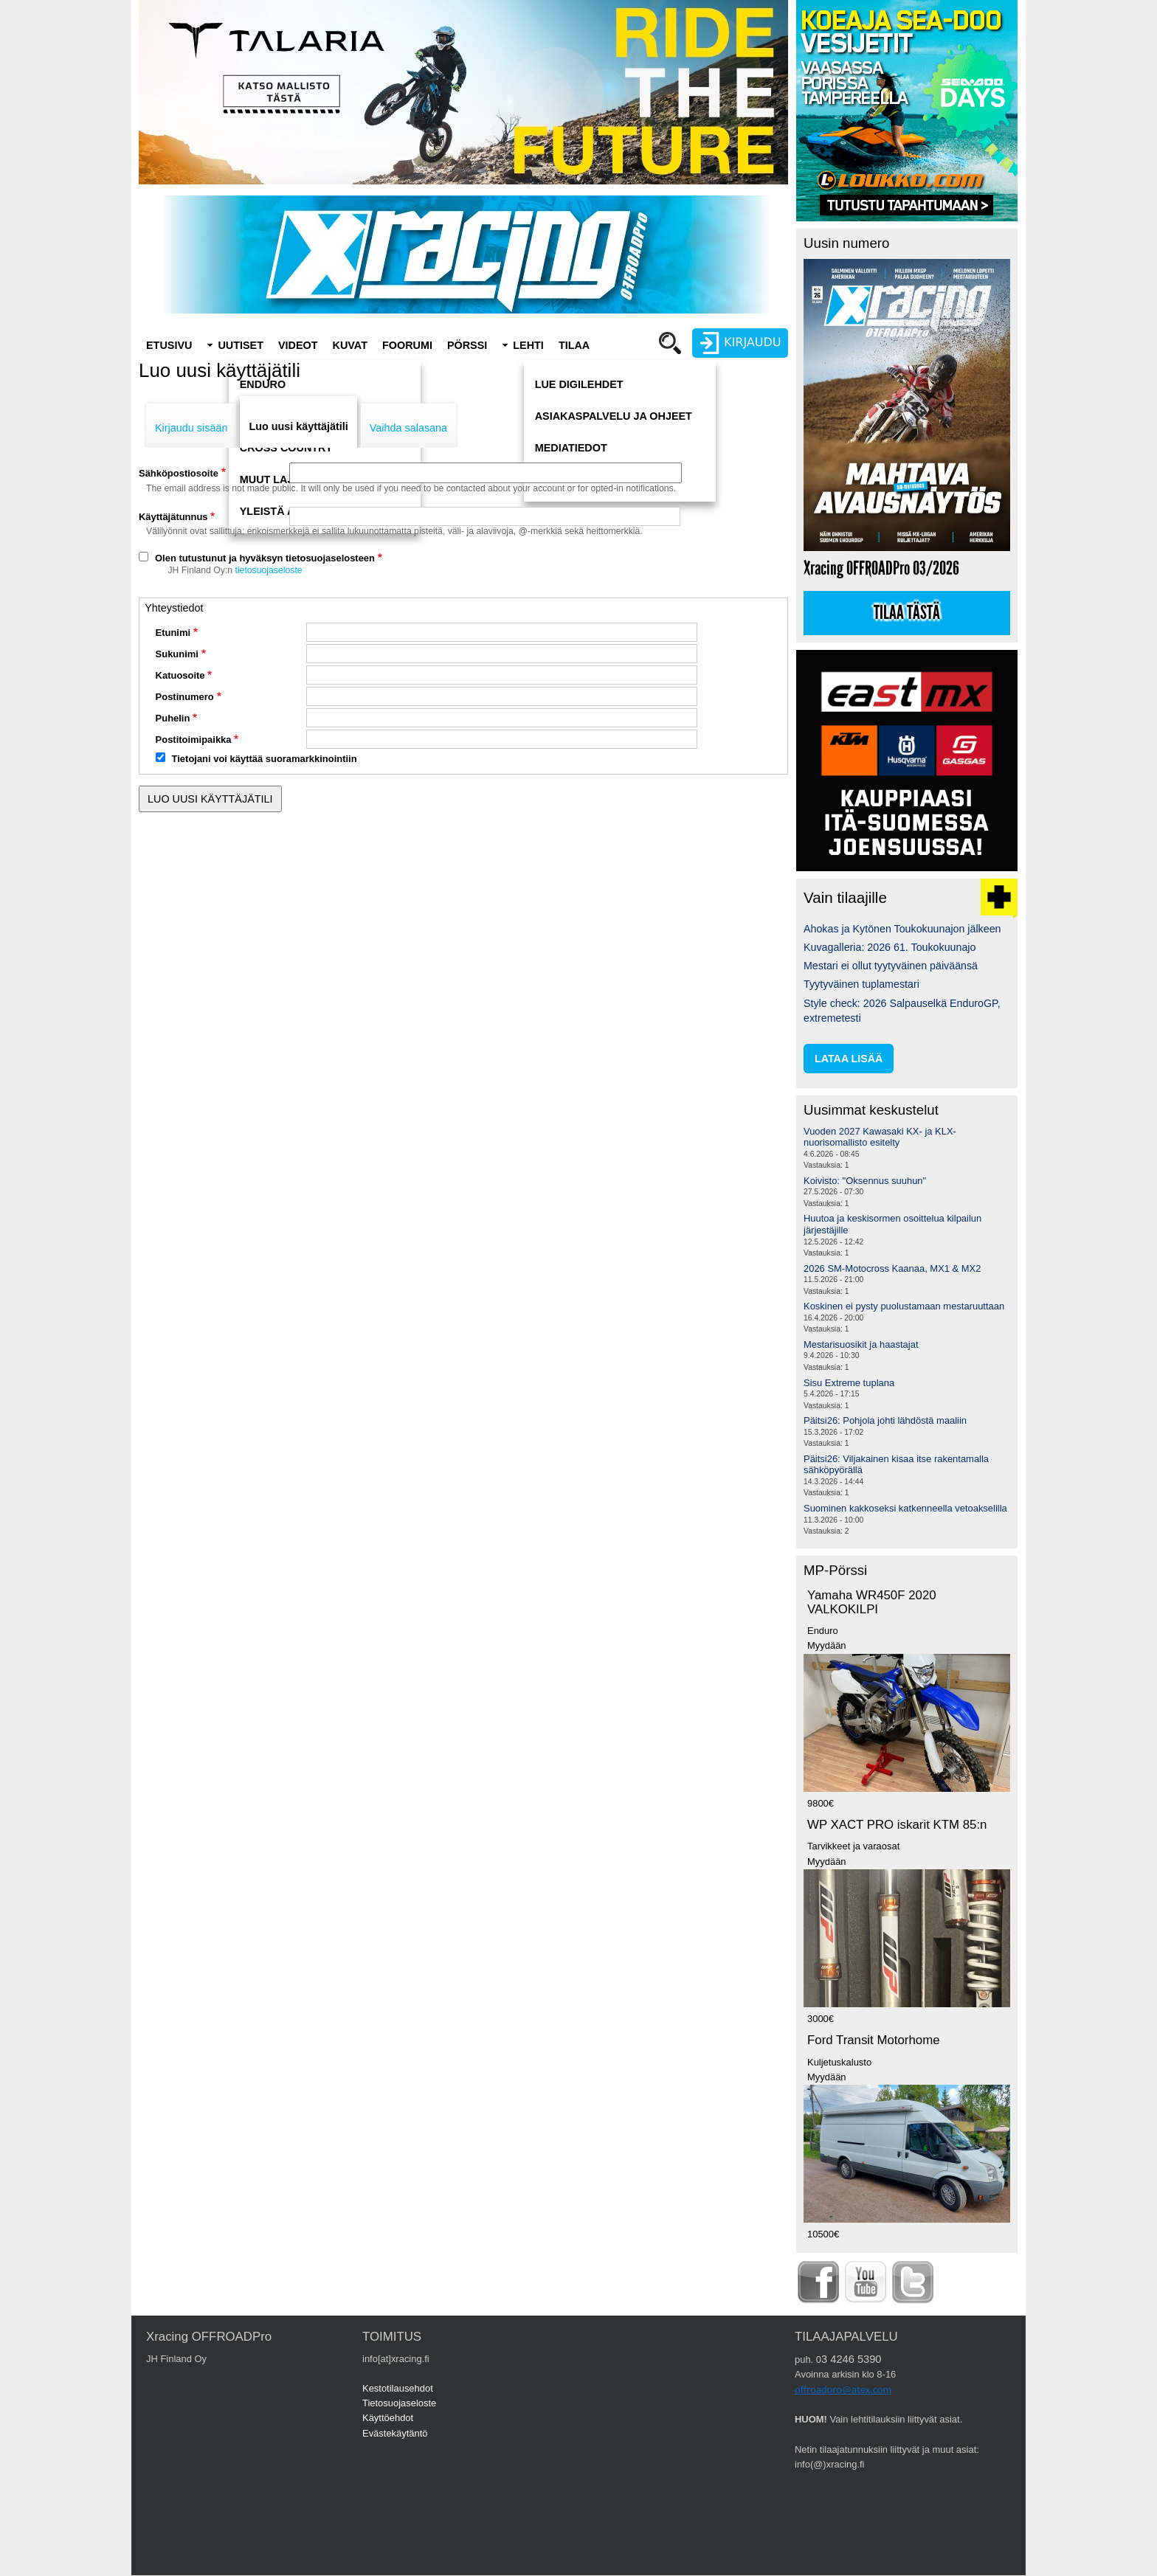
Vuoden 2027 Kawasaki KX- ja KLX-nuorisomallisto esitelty (880, 1137)
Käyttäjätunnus (173, 516)
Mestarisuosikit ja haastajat (861, 1344)
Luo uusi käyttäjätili (298, 426)
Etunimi (173, 632)
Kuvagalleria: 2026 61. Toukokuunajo (889, 947)
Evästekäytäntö (395, 2433)
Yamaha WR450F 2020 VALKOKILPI (871, 1602)
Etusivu (169, 345)
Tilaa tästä (907, 613)
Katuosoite (180, 675)
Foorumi (407, 345)
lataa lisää (849, 1058)
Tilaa (574, 345)
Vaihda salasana (408, 428)
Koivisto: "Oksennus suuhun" (865, 1180)
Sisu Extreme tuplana (849, 1382)
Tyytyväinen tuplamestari (861, 984)
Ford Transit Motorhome (873, 2040)
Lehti (528, 345)
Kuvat (350, 345)
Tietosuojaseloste (399, 2403)
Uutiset (240, 345)
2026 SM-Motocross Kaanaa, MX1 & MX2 (892, 1268)
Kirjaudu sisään (191, 428)
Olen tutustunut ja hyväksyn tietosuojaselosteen (265, 558)
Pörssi (467, 345)
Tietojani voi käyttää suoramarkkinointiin (264, 758)
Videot (298, 345)
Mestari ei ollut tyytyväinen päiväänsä (891, 966)
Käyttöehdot (387, 2417)
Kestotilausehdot (397, 2388)
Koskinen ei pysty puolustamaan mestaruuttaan (904, 1306)
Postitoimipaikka (194, 739)
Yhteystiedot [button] (174, 608)
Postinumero (185, 696)
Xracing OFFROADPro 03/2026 (881, 568)
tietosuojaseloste (269, 570)
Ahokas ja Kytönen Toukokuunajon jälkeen (902, 929)
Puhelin (173, 718)
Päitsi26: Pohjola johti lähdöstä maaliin (885, 1420)
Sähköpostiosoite (178, 473)
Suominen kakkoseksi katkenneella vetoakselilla (905, 1508)
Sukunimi (177, 653)
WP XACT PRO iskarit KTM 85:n (897, 1825)
